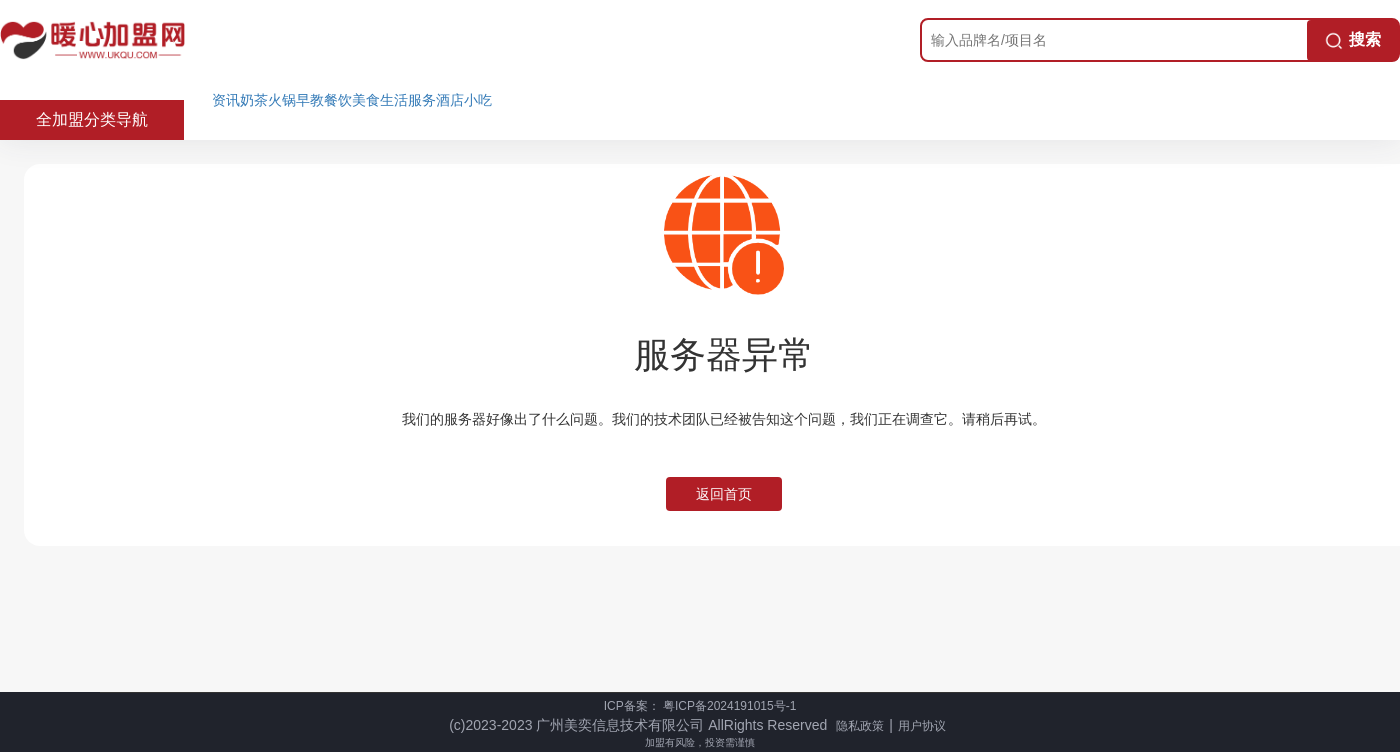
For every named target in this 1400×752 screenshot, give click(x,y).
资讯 (226, 100)
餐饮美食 (352, 100)
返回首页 (724, 494)
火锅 (282, 100)
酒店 (450, 100)
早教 (310, 100)
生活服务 (408, 100)
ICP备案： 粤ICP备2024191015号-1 (700, 706)
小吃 (478, 100)
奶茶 (254, 100)
